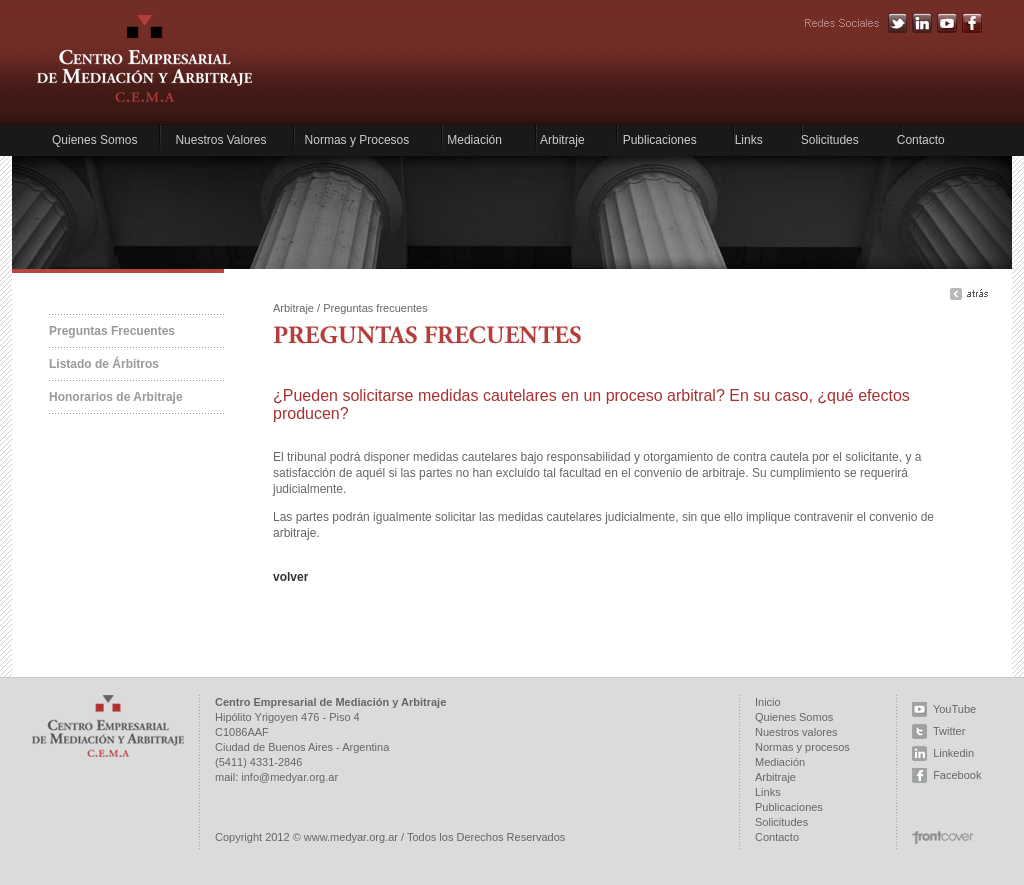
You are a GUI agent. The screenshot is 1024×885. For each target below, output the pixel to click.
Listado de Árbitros (104, 364)
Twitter (949, 731)
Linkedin (953, 753)
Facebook (957, 775)
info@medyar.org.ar (289, 777)
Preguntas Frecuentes (112, 331)
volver (290, 577)
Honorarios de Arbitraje (116, 397)
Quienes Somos (94, 140)
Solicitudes (830, 140)
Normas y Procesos (357, 140)
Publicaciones (660, 140)
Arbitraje (562, 140)
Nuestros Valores (220, 140)
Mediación (474, 140)
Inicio (768, 702)
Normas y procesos (802, 747)
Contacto (921, 140)
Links (749, 140)
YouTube (954, 709)
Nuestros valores (796, 732)
